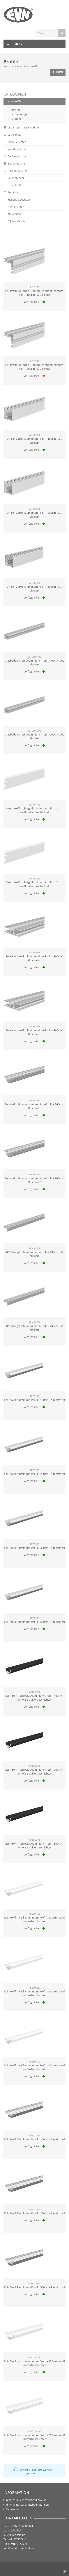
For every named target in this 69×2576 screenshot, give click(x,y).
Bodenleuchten (15, 163)
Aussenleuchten (16, 170)
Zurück (58, 72)
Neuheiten (14, 214)
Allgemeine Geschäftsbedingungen (27, 2504)
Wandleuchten (15, 149)
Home (6, 66)
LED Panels (12, 134)
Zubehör (17, 119)
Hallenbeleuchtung (19, 199)
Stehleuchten (16, 207)
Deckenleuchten (16, 156)
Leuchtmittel (13, 185)
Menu (12, 44)
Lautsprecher (16, 178)
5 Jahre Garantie (18, 221)
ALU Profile (20, 66)
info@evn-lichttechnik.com (19, 2548)
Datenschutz (13, 2509)
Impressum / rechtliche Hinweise (26, 2500)
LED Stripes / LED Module (21, 127)
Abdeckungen (20, 114)
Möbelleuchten (15, 142)
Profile (34, 66)
